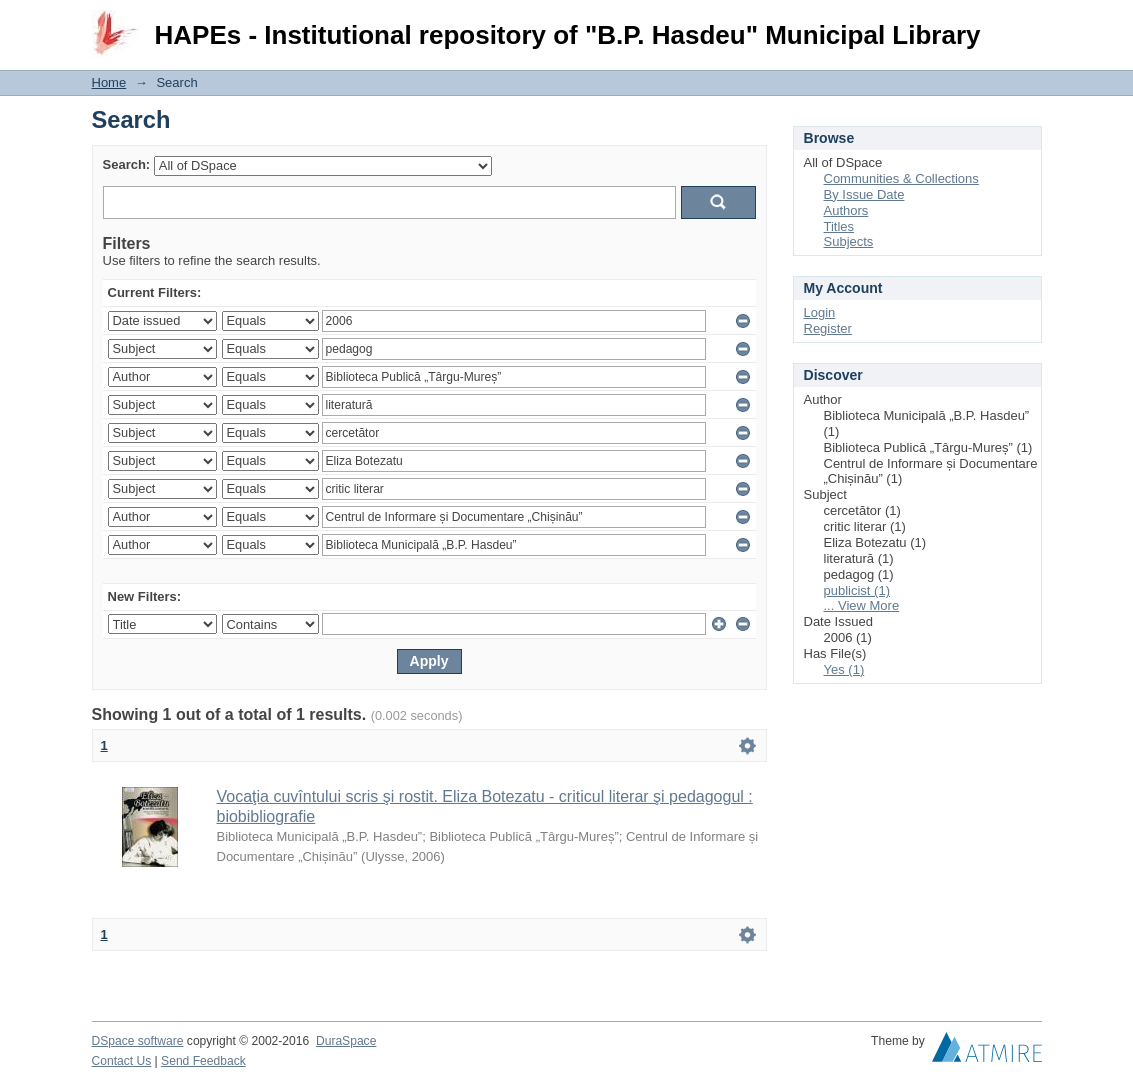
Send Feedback (203, 1061)
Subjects (849, 241)
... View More (862, 605)
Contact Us (122, 1061)
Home (109, 82)
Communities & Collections (901, 178)
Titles (839, 226)
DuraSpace (346, 1041)
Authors (846, 210)
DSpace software (138, 1041)
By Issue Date (864, 194)
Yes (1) (844, 669)
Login (1026, 24)
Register (828, 328)
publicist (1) (857, 590)
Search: (127, 164)
